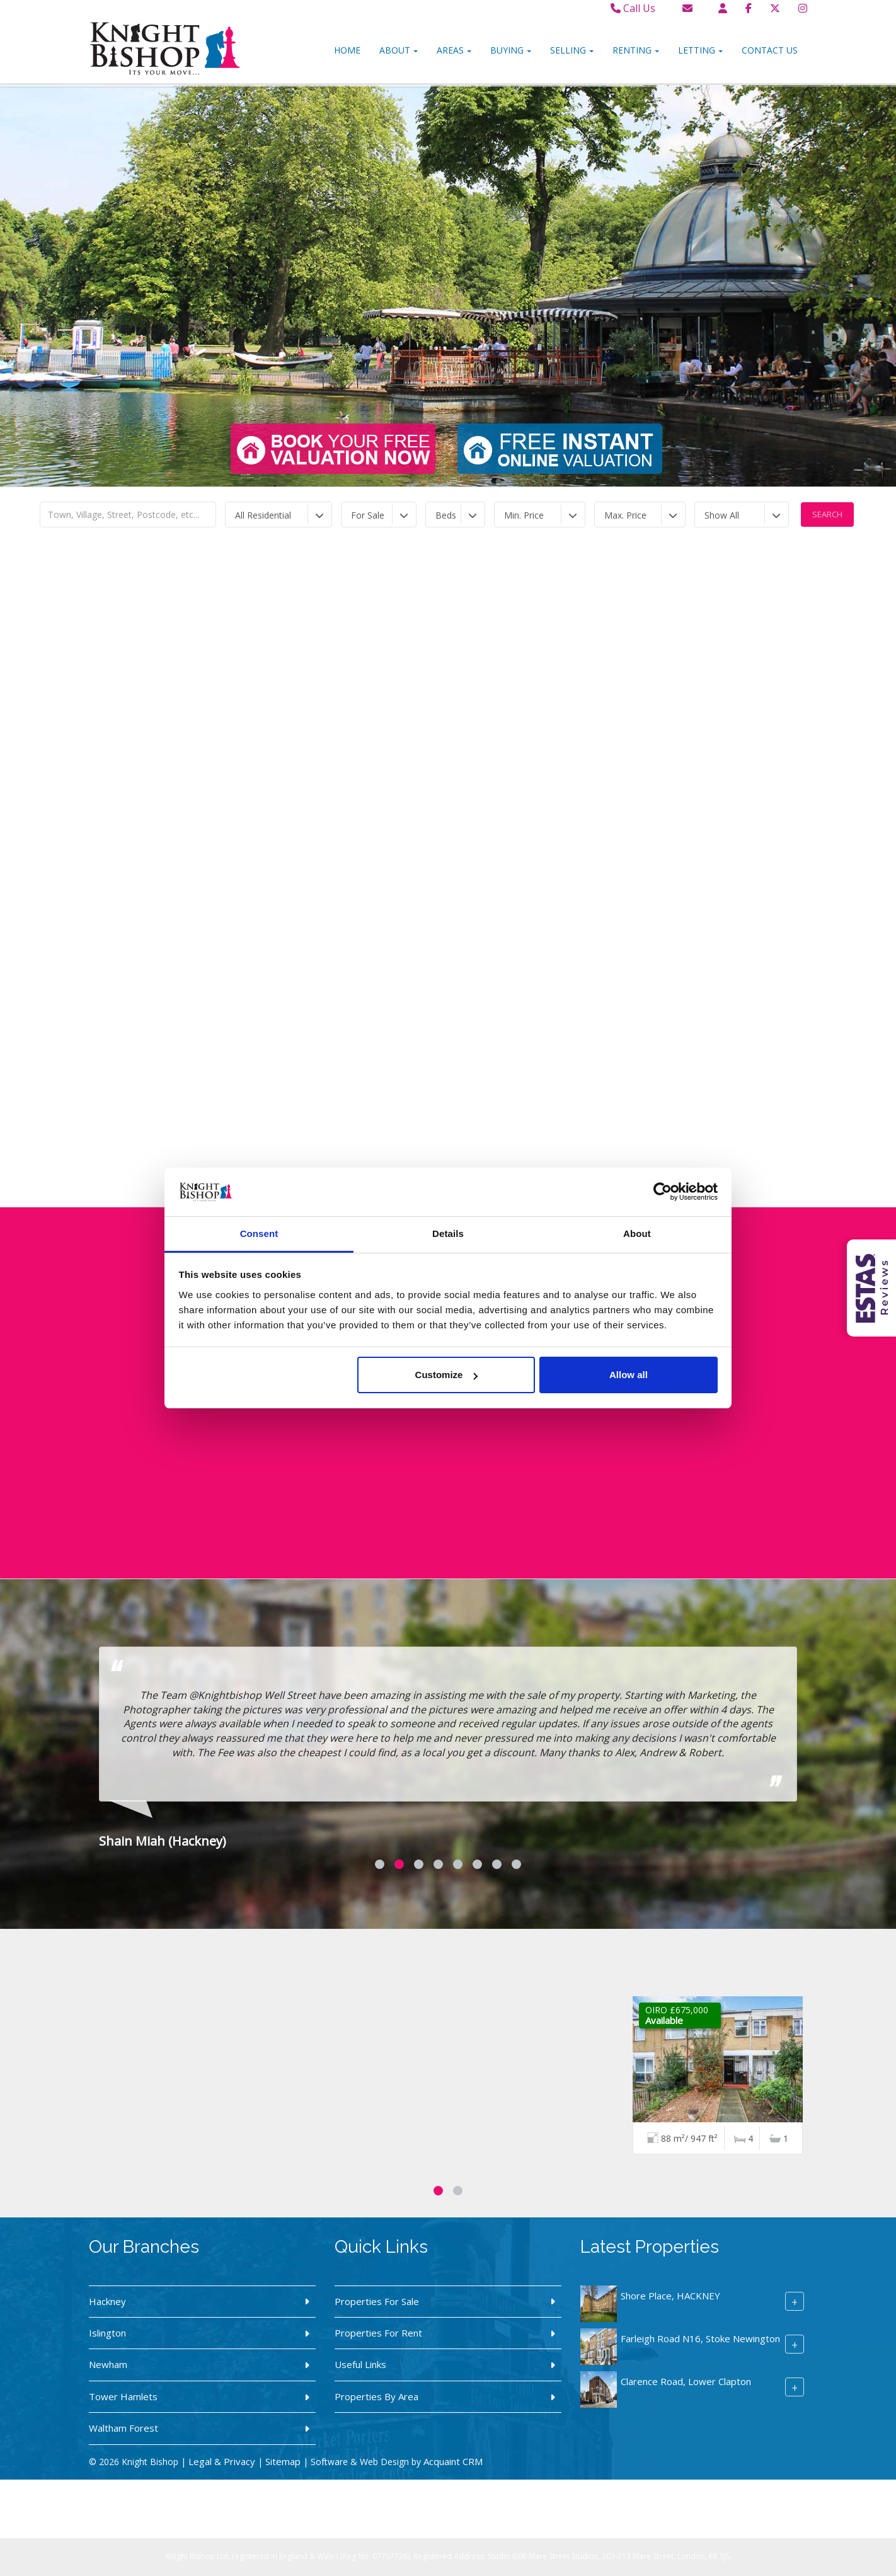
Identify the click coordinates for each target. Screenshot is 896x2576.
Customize (446, 1374)
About (398, 50)
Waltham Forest (123, 2428)
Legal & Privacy (221, 2461)
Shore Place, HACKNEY (670, 2295)
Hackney (107, 2301)
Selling (572, 50)
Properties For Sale (377, 2301)
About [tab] (637, 1233)
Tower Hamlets (123, 2396)
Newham (108, 2364)
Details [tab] (448, 1233)
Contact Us (770, 50)
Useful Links (360, 2364)
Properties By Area (376, 2396)
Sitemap (283, 2461)
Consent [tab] (259, 1233)
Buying (510, 50)
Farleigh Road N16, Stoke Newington (700, 2338)
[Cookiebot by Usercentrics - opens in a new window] (662, 1192)
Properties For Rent (378, 2332)
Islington (107, 2332)
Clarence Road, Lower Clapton (686, 2381)
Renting (635, 50)
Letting (700, 50)
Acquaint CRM (453, 2461)
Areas (454, 50)
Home (347, 50)
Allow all (628, 1374)
